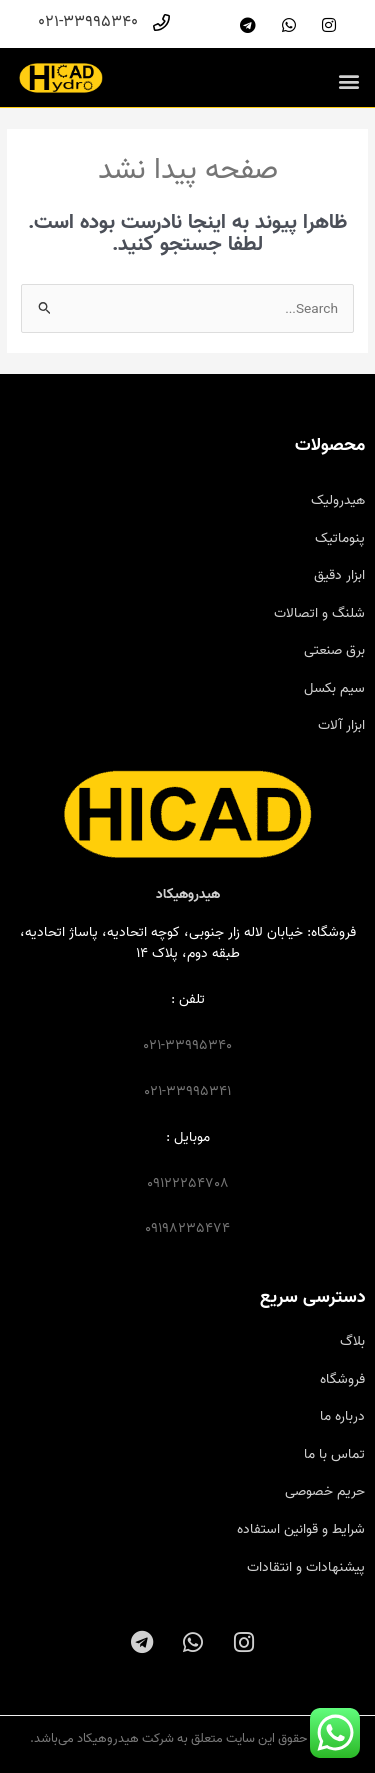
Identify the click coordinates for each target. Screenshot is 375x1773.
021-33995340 (187, 1045)
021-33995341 (187, 1091)
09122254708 (188, 1183)
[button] (348, 80)
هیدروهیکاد (188, 894)
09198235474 (187, 1228)
